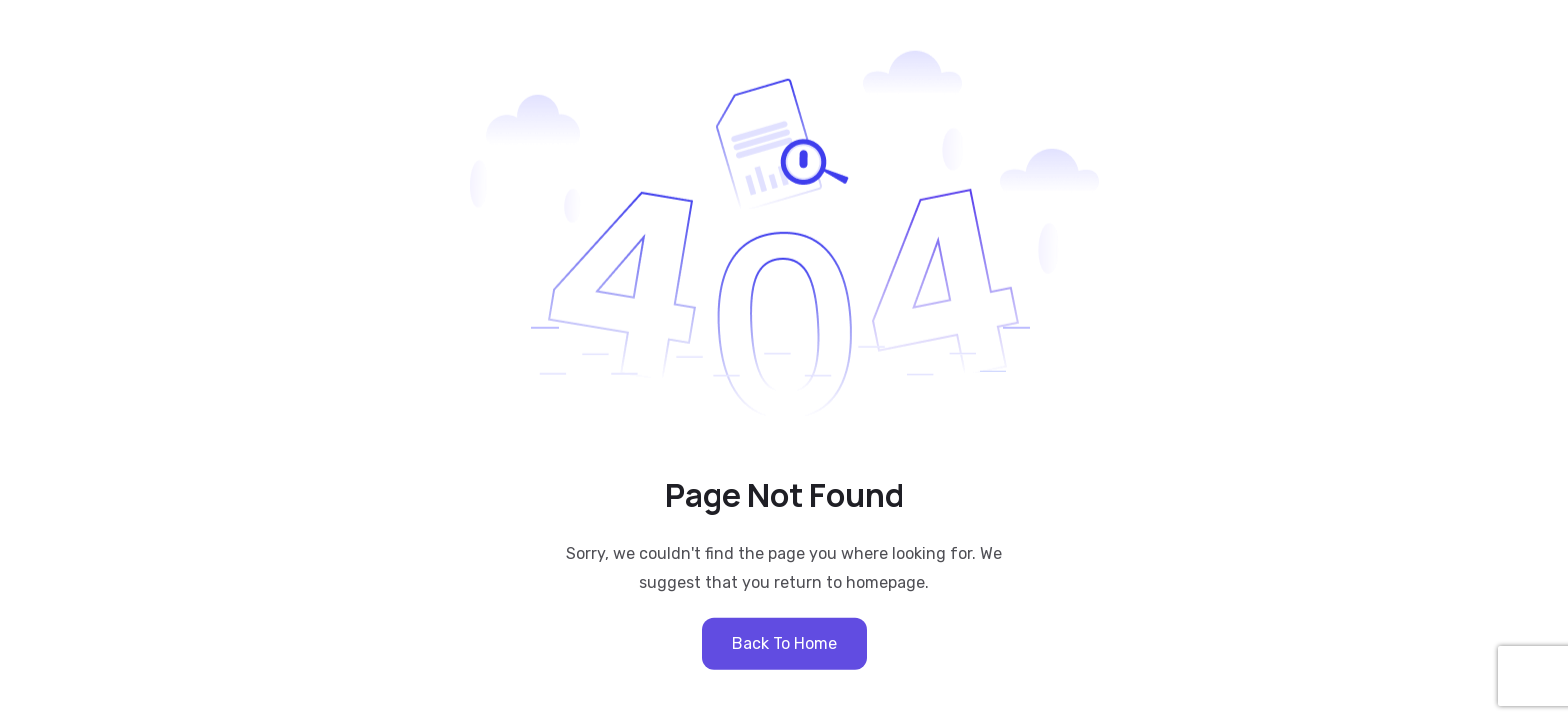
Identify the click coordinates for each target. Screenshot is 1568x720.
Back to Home (784, 642)
